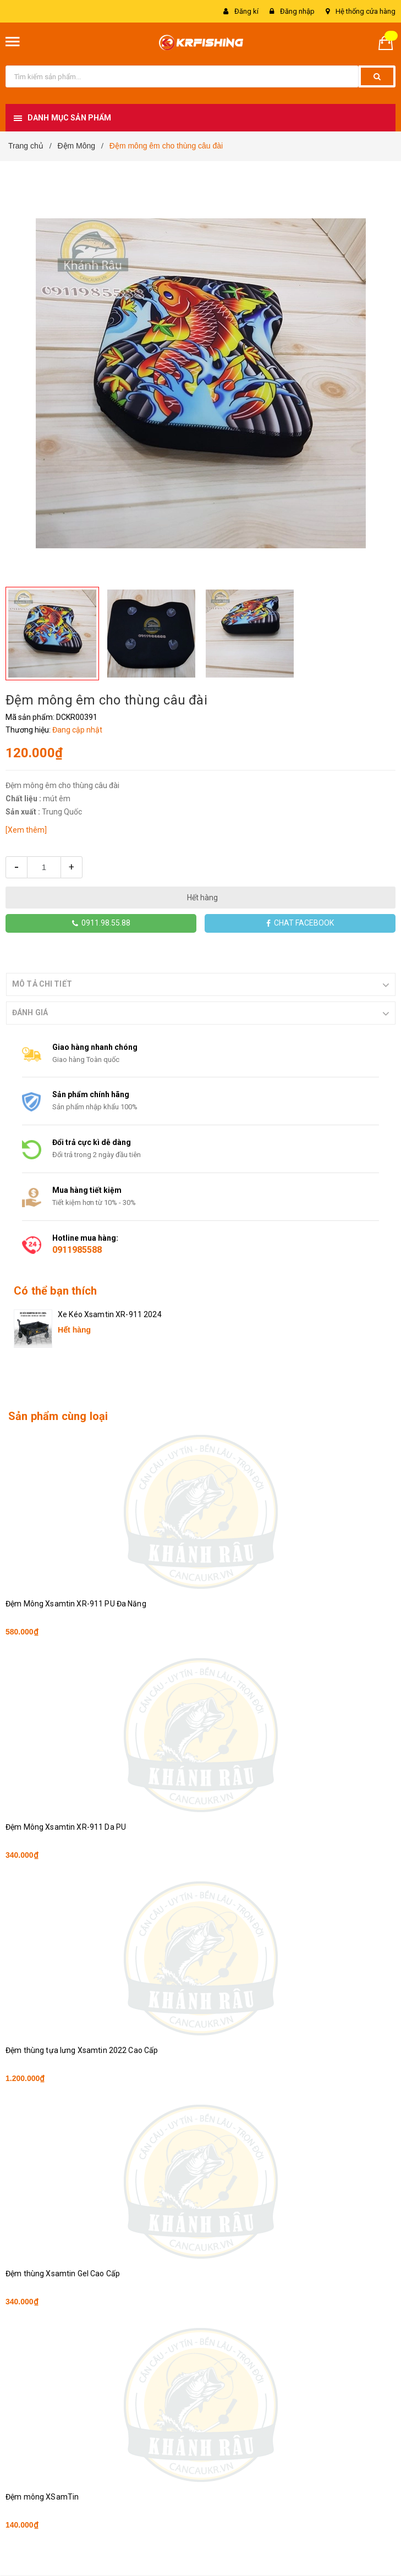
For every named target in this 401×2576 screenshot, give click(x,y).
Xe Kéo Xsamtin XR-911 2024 (110, 1314)
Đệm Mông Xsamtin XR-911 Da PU (66, 1827)
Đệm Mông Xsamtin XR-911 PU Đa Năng (76, 1603)
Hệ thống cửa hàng (365, 11)
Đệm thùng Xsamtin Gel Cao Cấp (63, 2273)
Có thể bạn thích (55, 1291)
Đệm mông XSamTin (42, 2496)
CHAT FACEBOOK (300, 922)
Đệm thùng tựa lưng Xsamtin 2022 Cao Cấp (82, 2050)
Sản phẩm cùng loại (58, 1416)
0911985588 (77, 1250)
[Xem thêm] (26, 829)
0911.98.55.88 (101, 922)
